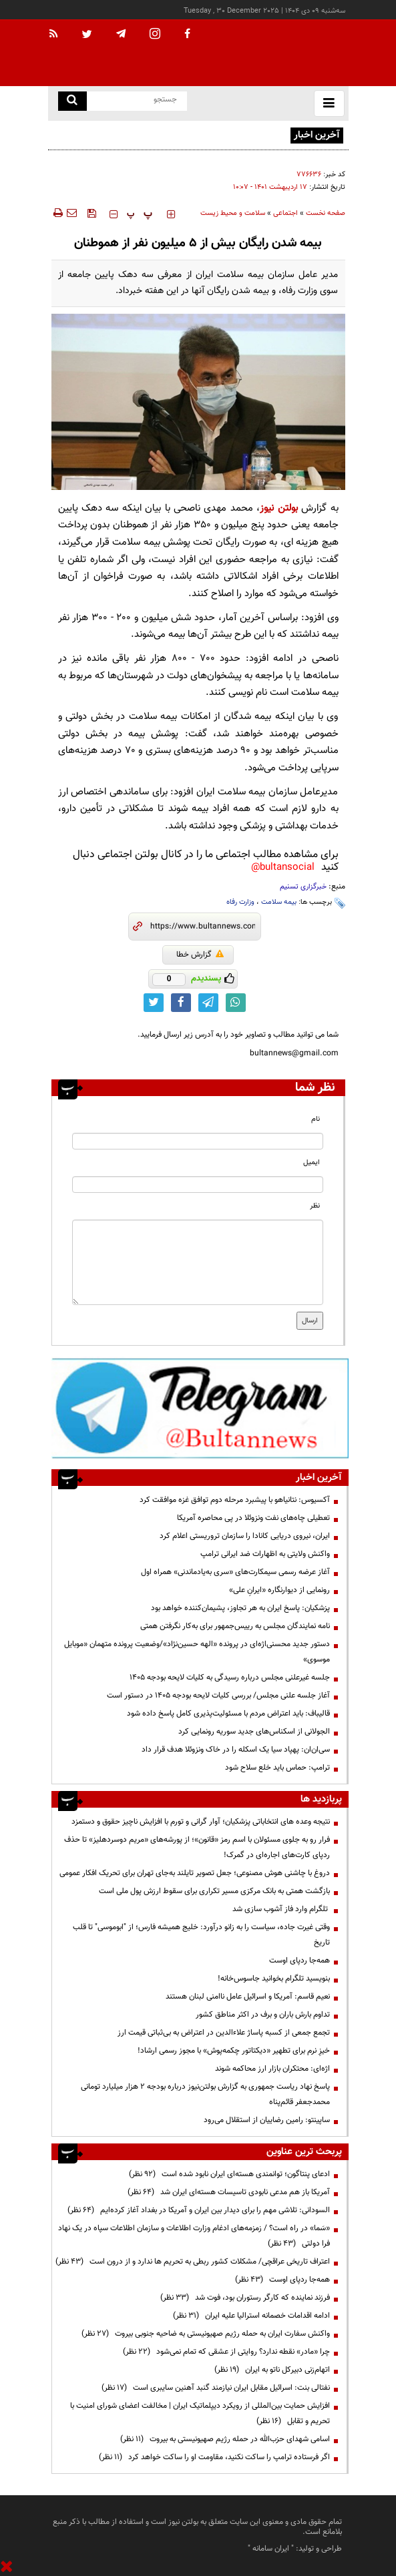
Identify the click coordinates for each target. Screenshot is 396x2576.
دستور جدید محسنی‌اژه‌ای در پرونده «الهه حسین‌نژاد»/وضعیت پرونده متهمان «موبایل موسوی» (197, 1651)
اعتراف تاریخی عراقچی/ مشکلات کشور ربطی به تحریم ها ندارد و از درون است (192, 2262)
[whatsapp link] (236, 1002)
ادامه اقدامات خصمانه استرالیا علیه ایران (251, 2316)
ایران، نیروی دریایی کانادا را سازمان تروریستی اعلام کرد (245, 1536)
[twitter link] (154, 1002)
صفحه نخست (325, 213)
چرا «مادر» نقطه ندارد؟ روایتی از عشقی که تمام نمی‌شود (226, 2352)
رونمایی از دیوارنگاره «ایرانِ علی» (279, 1590)
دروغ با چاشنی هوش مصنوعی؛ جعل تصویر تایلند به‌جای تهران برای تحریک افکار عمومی (194, 1873)
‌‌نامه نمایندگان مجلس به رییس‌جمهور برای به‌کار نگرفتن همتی (235, 1626)
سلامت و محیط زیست (232, 213)
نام (315, 1119)
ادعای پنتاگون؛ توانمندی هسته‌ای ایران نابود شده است (229, 2174)
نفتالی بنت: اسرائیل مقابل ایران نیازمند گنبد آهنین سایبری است (216, 2388)
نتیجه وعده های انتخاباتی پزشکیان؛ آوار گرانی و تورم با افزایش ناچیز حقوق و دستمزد (200, 1822)
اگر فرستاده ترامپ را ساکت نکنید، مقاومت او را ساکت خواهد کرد (214, 2457)
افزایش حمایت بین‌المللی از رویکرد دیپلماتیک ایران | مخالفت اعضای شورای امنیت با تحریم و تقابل (200, 2413)
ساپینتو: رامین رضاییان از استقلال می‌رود (267, 2120)
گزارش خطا (200, 955)
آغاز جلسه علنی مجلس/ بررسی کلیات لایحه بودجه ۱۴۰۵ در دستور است (218, 1696)
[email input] (197, 1184)
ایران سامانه (270, 2549)
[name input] (197, 1141)
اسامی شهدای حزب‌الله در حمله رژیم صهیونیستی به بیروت (225, 2439)
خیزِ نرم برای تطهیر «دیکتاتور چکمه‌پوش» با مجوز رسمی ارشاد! (234, 2051)
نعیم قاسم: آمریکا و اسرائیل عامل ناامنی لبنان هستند (248, 1997)
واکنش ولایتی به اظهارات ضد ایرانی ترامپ (265, 1554)
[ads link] (200, 1407)
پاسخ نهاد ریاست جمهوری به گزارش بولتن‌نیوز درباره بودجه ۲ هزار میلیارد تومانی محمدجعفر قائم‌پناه (205, 2094)
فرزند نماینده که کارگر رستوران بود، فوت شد (245, 2298)
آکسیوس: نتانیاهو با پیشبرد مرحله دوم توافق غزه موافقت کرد (235, 1500)
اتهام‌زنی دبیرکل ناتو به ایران (272, 2370)
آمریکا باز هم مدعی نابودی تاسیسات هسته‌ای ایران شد (229, 2192)
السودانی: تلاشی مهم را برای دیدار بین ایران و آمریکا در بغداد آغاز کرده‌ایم (198, 2210)
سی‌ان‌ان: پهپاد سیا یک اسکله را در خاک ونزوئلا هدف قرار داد (236, 1750)
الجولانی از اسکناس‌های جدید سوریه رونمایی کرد (254, 1732)
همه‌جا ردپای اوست (299, 1961)
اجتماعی (285, 213)
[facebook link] (181, 1002)
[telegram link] (208, 1002)
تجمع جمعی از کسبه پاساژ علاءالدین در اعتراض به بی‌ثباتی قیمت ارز (224, 2033)
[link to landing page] (282, 53)
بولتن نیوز (278, 508)
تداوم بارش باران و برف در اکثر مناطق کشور (262, 2015)
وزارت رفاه (240, 902)
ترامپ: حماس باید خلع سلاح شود (277, 1768)
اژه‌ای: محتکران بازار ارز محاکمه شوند (272, 2069)
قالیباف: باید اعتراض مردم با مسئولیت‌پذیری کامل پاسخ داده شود (228, 1714)
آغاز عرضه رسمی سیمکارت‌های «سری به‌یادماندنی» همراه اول (235, 1572)
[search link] (72, 101)
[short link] (202, 926)
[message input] (197, 1262)
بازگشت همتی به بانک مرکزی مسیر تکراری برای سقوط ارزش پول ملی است (214, 1891)
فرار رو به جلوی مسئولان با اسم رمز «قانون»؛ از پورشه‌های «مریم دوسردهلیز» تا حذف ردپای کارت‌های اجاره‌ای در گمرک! (197, 1847)
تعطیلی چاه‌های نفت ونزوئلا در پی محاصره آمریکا (253, 1518)
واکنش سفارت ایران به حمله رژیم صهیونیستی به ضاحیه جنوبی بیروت (205, 2334)
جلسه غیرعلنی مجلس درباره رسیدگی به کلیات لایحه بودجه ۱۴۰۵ (230, 1677)
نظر (315, 1206)
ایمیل (311, 1162)
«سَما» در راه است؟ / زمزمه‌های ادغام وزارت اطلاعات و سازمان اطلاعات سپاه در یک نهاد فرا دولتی (194, 2236)
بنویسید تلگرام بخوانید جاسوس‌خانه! (274, 1979)
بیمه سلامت (278, 902)
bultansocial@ (283, 867)
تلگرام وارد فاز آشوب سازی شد (281, 1909)
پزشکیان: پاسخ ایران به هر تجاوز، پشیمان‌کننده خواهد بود (240, 1608)
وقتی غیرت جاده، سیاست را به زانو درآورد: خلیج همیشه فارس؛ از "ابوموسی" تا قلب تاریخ (201, 1935)
